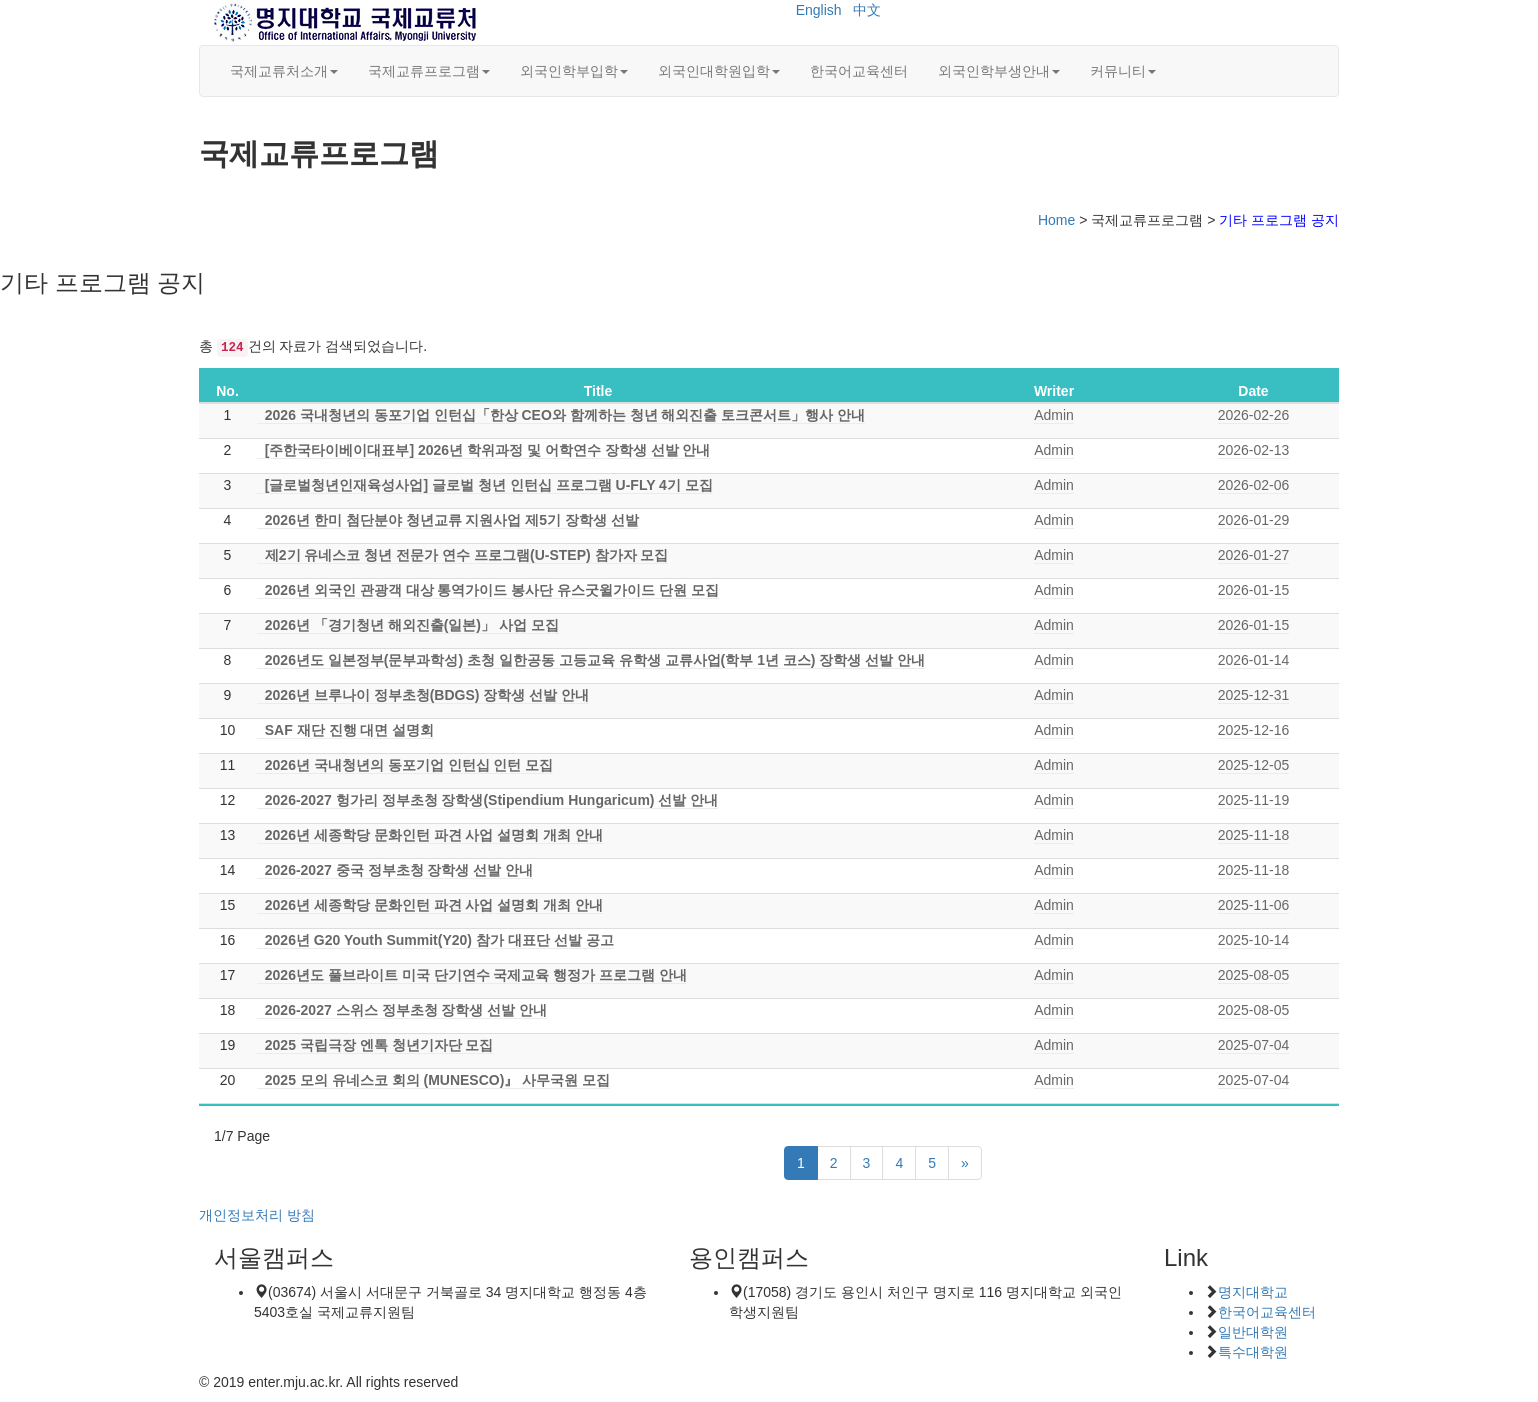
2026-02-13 (1254, 450)
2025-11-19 (1254, 800)
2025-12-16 (1254, 730)
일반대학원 (1253, 1332)
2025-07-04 (1254, 1045)
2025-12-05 (1254, 765)
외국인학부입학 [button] (574, 71)
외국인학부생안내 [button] (999, 71)
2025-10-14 (1254, 940)
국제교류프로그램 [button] (429, 71)
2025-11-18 (1254, 835)
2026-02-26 (1254, 415)
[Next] (965, 1163)
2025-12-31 (1254, 695)
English (819, 10)
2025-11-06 (1254, 905)
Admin (1054, 415)
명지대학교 (1253, 1292)
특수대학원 (1253, 1352)
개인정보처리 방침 (257, 1215)
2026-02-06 (1254, 485)
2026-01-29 (1254, 520)
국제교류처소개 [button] (284, 71)
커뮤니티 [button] (1123, 71)
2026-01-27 (1254, 555)
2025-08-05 (1254, 975)
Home (1056, 220)
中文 (867, 10)
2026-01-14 (1254, 660)
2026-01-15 (1254, 590)
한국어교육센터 (859, 71)
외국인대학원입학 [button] (719, 71)
